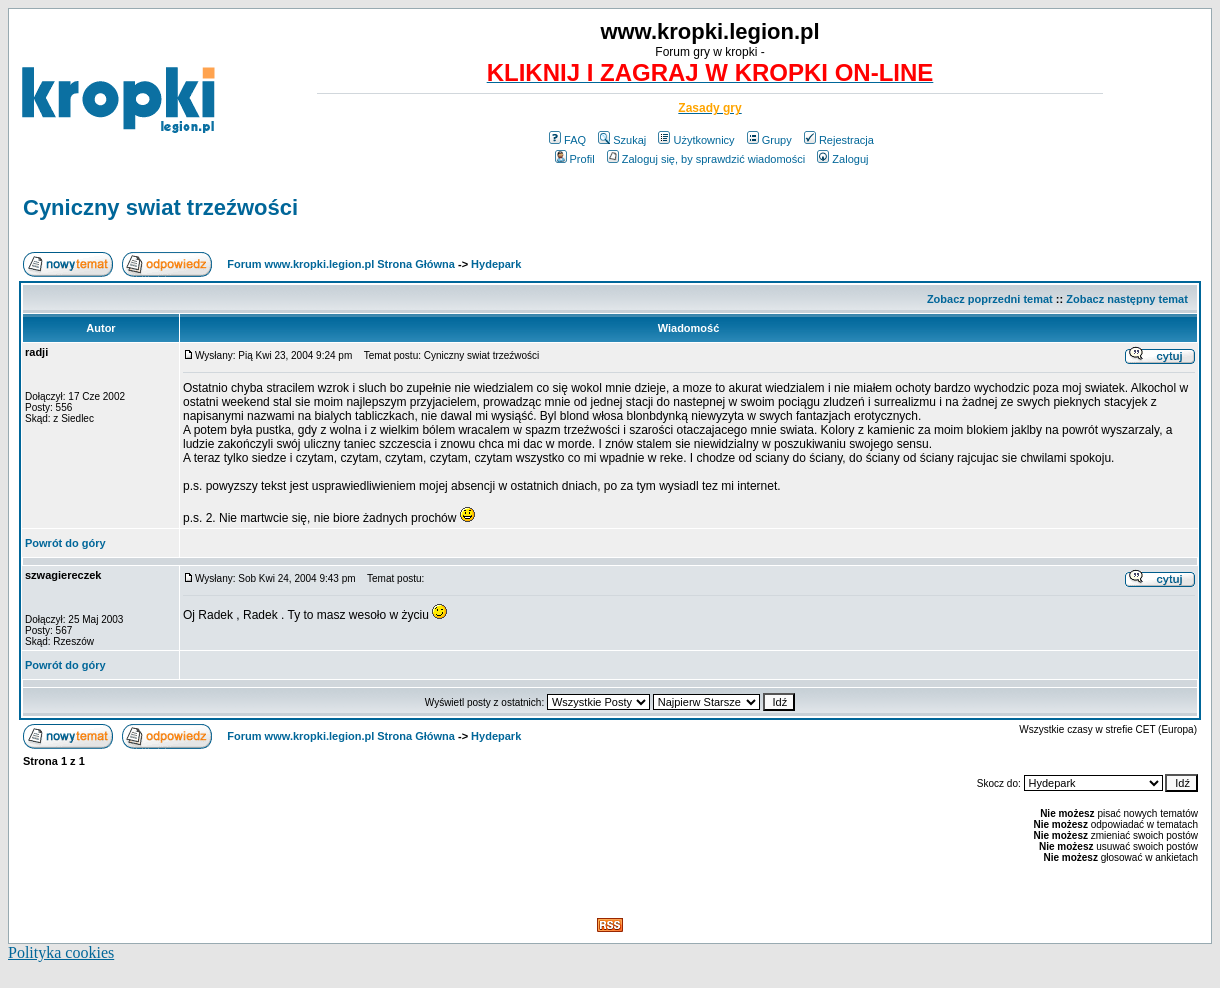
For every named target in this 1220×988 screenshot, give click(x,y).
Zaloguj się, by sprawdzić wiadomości (706, 159)
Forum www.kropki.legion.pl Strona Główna (341, 264)
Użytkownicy (696, 140)
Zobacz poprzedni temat (990, 299)
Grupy (769, 140)
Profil (575, 159)
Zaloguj (842, 159)
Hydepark (496, 264)
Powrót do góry (65, 543)
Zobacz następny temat (1127, 299)
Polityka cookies (61, 952)
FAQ (567, 140)
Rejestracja (839, 140)
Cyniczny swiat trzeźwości (160, 207)
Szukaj (622, 140)
